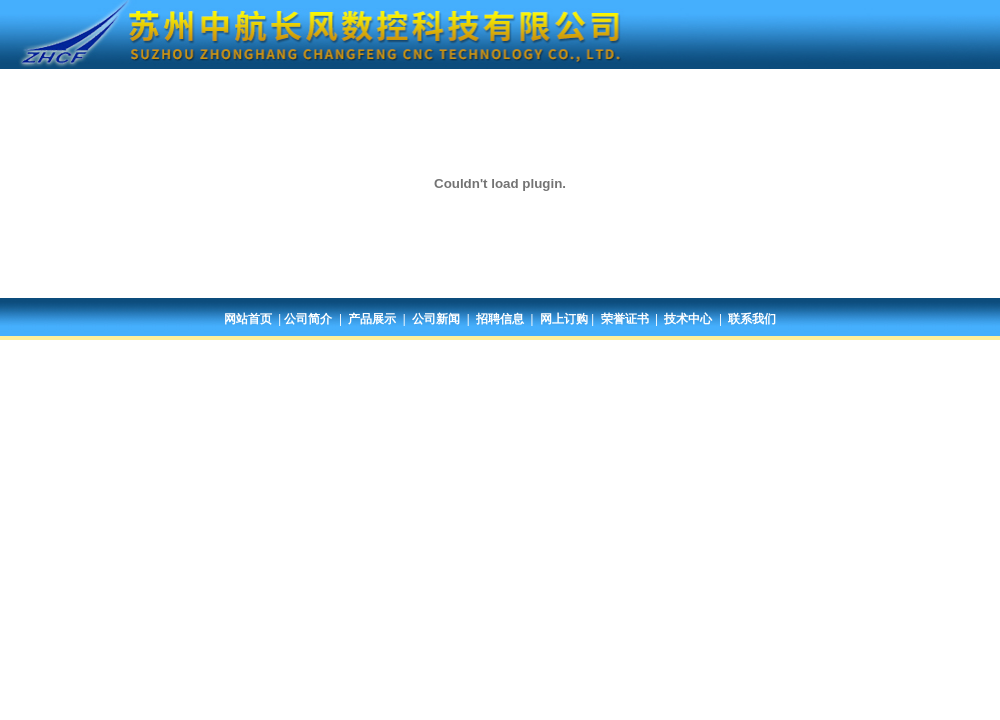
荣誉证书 (625, 319)
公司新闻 (436, 319)
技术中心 (688, 319)
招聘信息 (500, 319)
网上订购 (564, 319)
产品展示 (372, 319)
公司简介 (308, 319)
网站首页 (248, 319)
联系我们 (752, 319)
